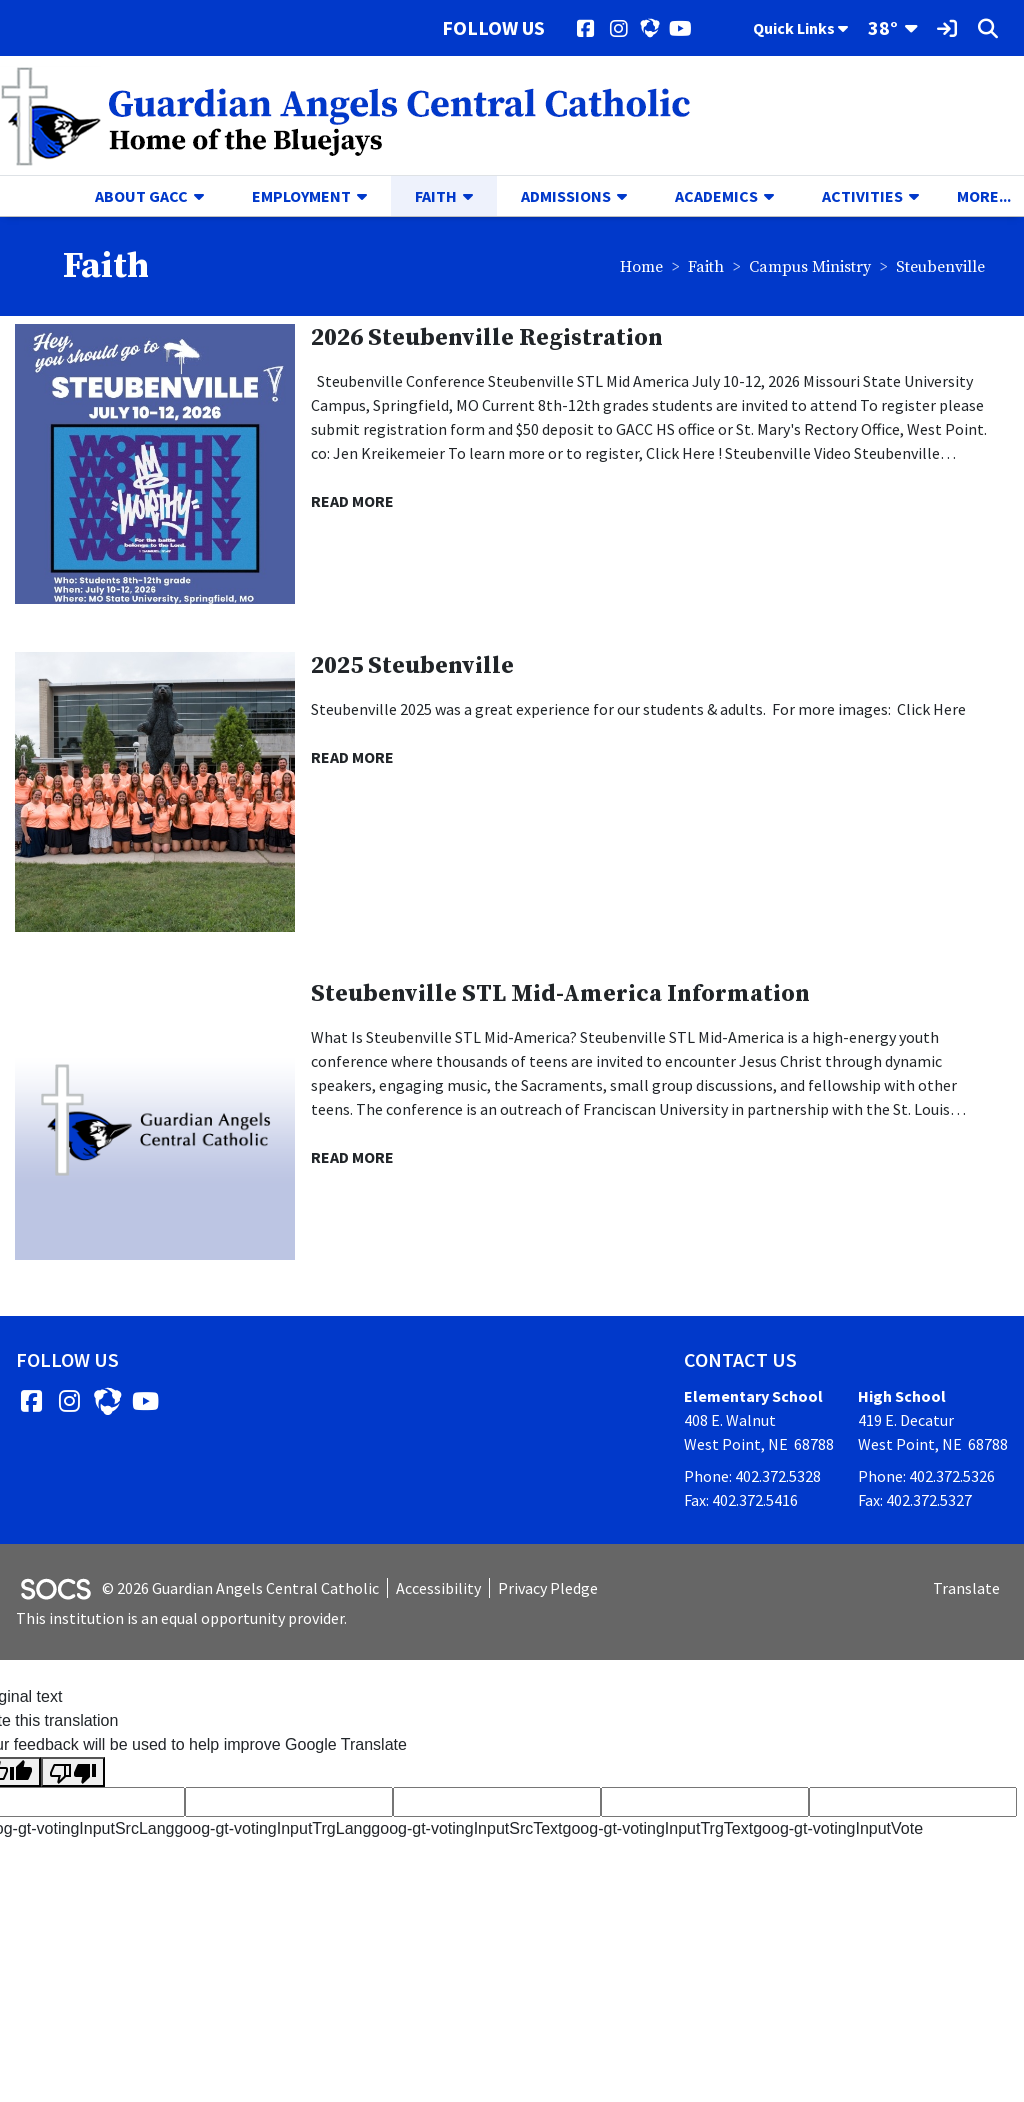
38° (883, 27)
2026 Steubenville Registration (487, 338)
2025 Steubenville (412, 666)
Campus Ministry (810, 267)
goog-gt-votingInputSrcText (466, 1828)
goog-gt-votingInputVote (838, 1828)
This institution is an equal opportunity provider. (181, 1618)
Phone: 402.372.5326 (926, 1476)
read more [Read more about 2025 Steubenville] (352, 757)
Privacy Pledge (548, 1588)
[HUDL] (649, 28)
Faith (706, 267)
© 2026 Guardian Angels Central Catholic (240, 1588)
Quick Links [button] (800, 28)
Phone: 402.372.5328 (752, 1476)
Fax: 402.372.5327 (915, 1500)
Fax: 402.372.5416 (741, 1500)
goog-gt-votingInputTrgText (658, 1828)
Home (641, 267)
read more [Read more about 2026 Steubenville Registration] (352, 501)
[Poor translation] (73, 1772)
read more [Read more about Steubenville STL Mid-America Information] (352, 1157)
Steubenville (940, 267)
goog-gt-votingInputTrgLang (272, 1828)
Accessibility (438, 1588)
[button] (207, 196)
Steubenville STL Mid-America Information (560, 994)
